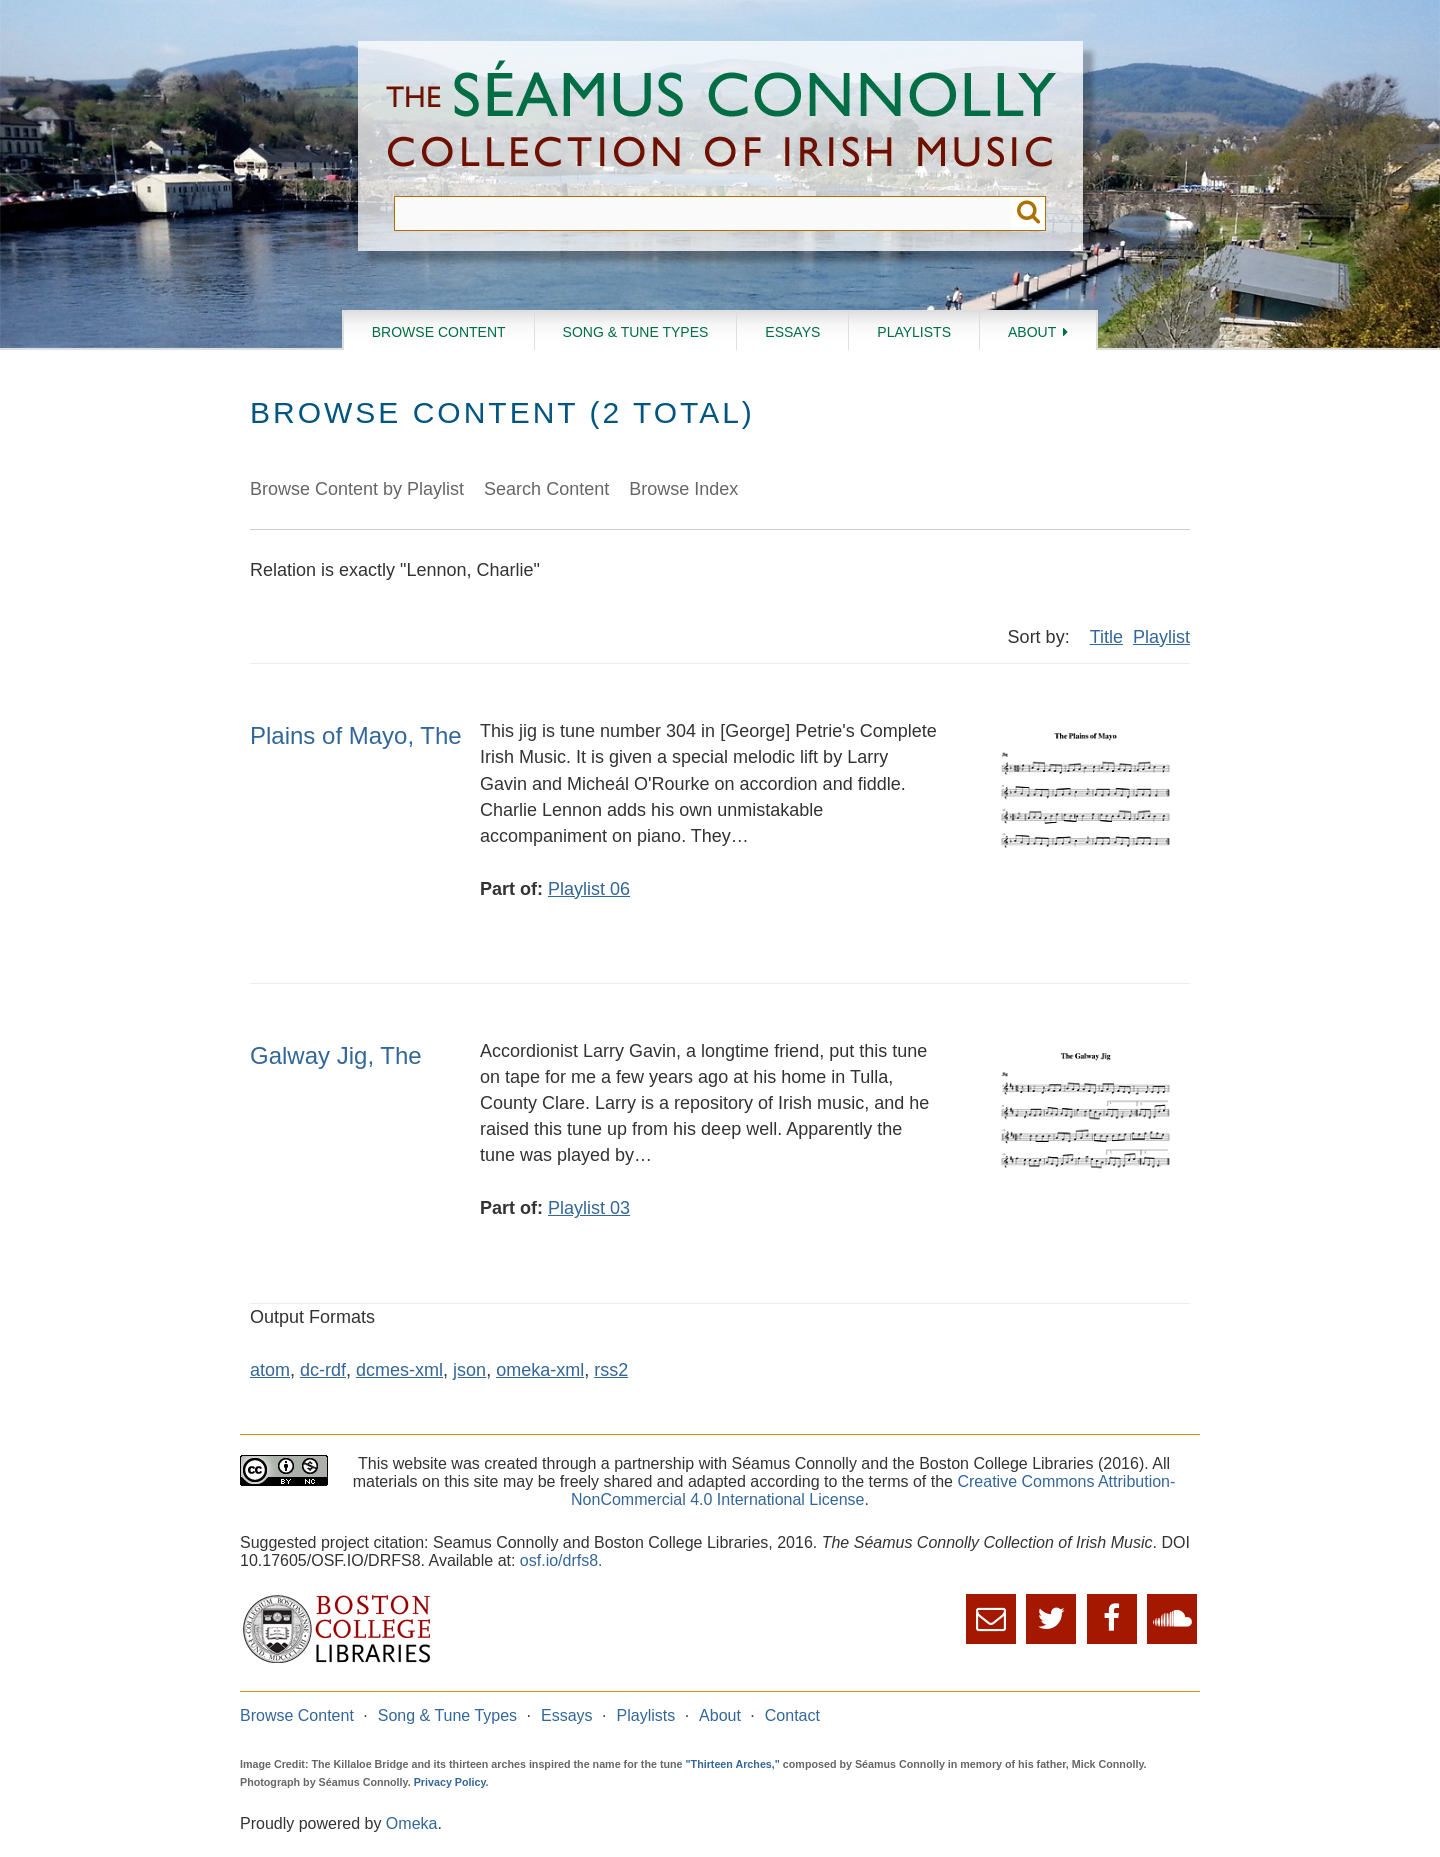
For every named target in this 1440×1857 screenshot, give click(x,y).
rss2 (611, 1370)
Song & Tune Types (636, 332)
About (1032, 332)
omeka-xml (540, 1370)
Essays (792, 332)
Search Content (546, 489)
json (469, 1370)
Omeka (412, 1823)
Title (1106, 637)
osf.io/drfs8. (561, 1560)
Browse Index (683, 489)
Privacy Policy (450, 1782)
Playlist (1161, 637)
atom (270, 1370)
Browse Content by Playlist (357, 489)
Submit (1028, 213)
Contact (792, 1715)
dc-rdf (323, 1370)
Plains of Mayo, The (356, 735)
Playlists (914, 332)
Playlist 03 (589, 1208)
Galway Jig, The (336, 1055)
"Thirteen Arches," (733, 1764)
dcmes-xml (399, 1370)
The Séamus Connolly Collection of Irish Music (721, 118)
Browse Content (439, 332)
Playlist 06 (589, 889)
